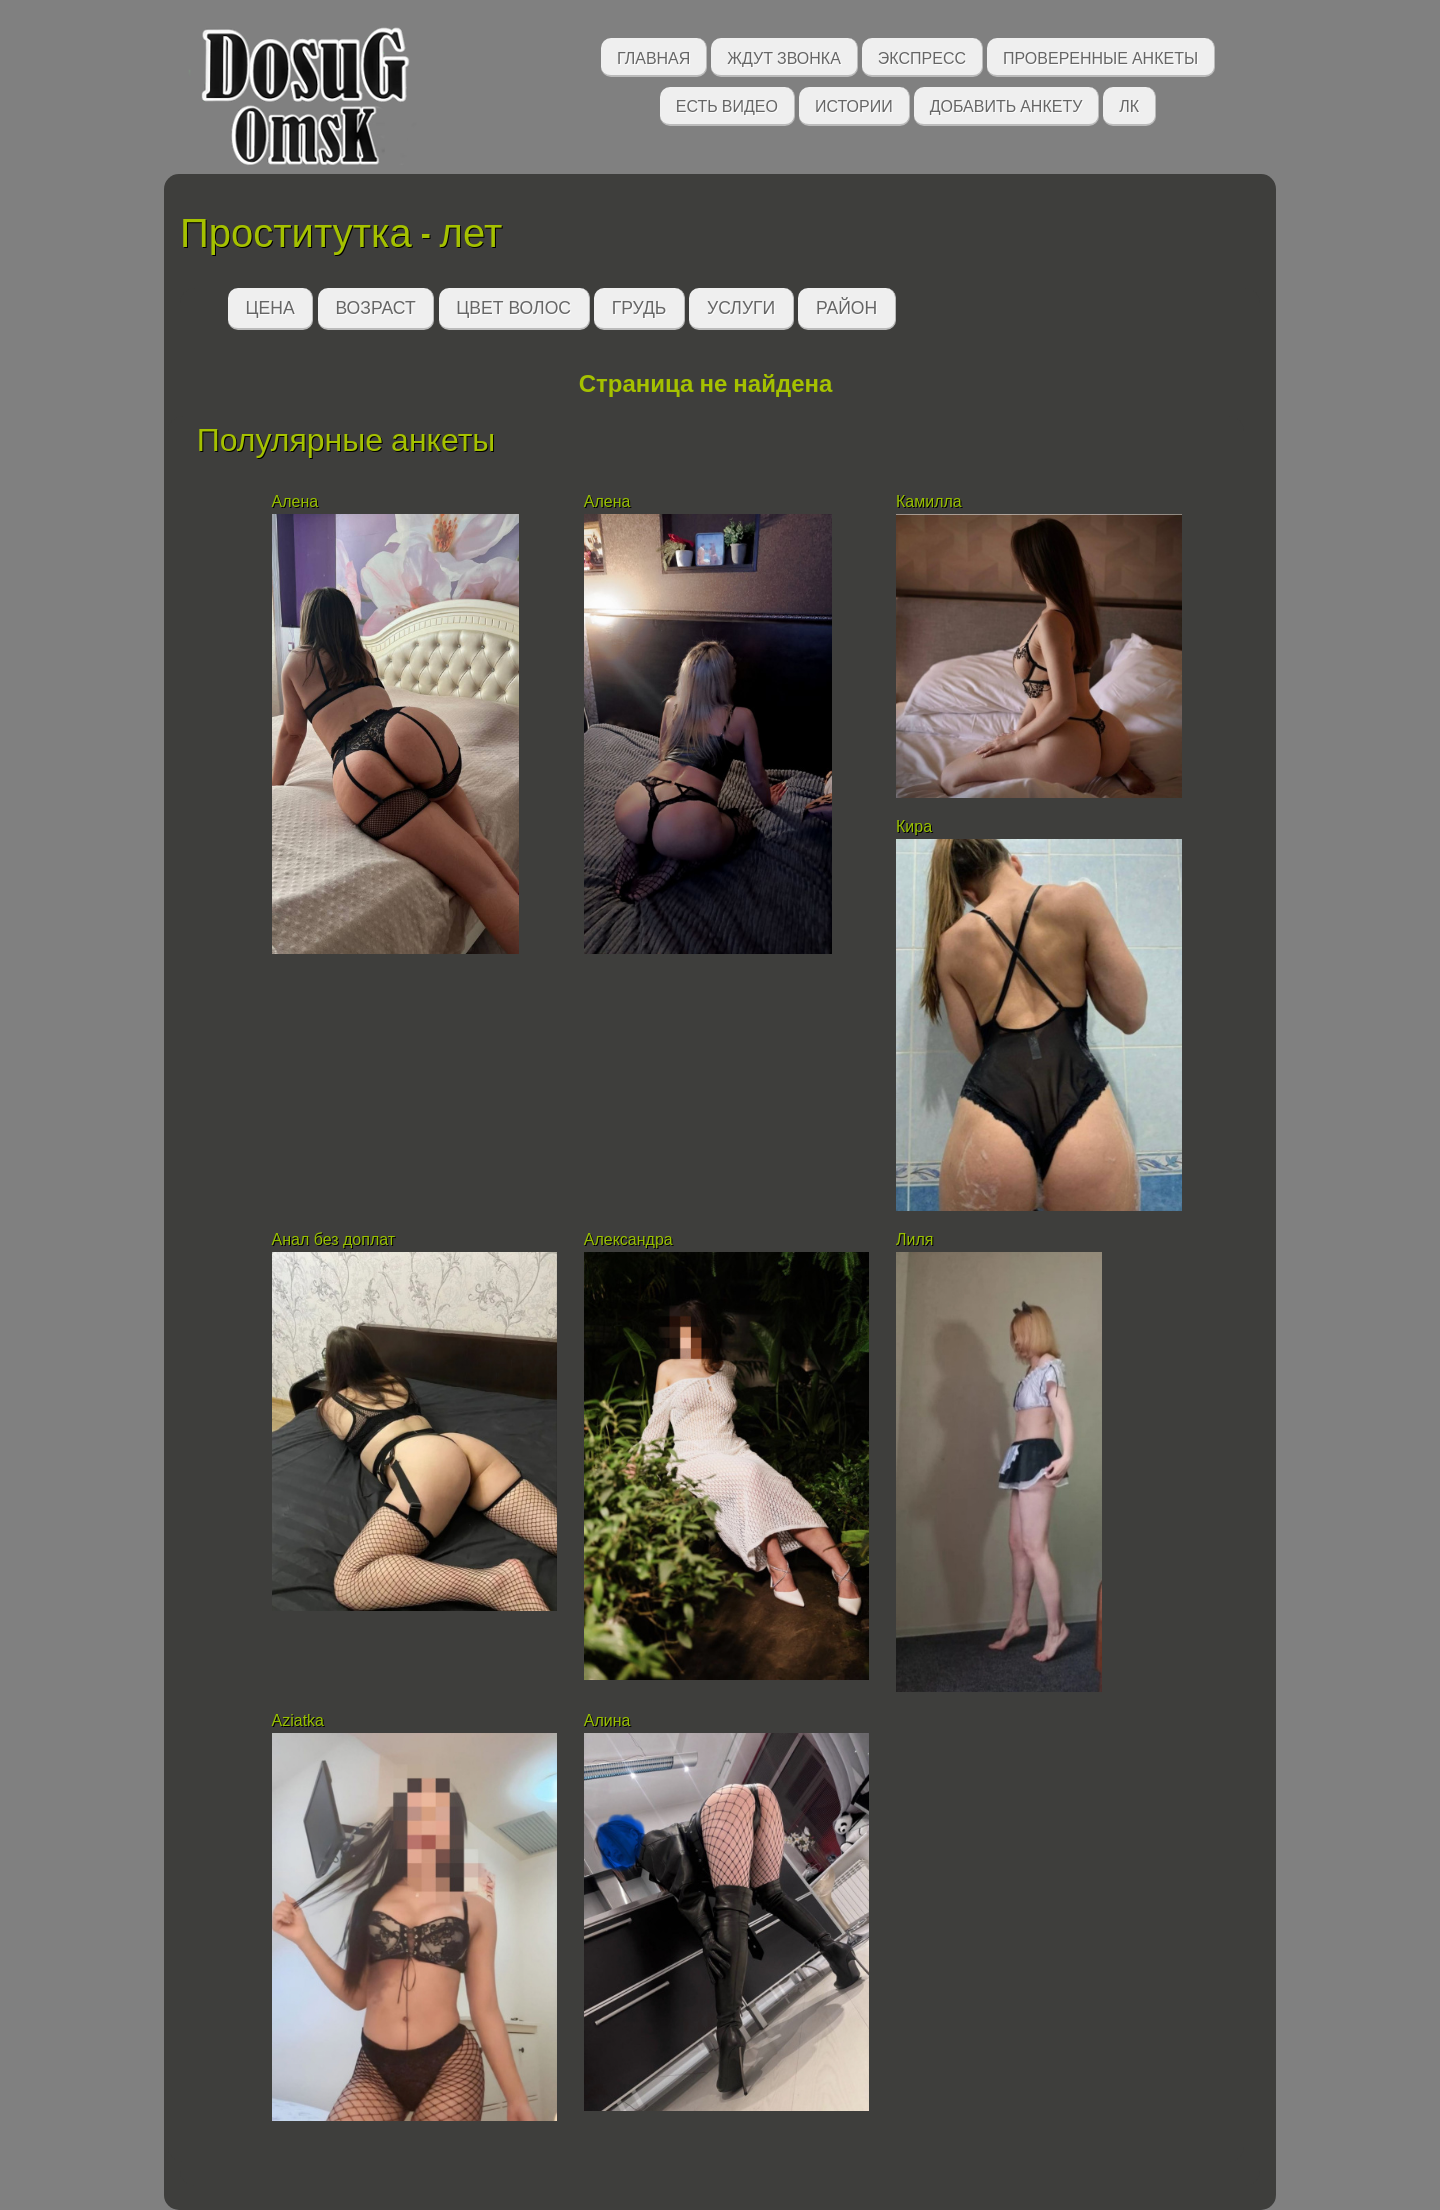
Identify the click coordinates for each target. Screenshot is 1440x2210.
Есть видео (727, 104)
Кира (916, 826)
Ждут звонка (784, 56)
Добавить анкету (1006, 104)
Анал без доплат (334, 1239)
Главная (653, 56)
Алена (295, 501)
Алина (609, 1720)
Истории (854, 104)
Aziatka (300, 1720)
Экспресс (922, 56)
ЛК (1129, 104)
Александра (630, 1239)
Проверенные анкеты (1100, 56)
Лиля (914, 1239)
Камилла (929, 501)
